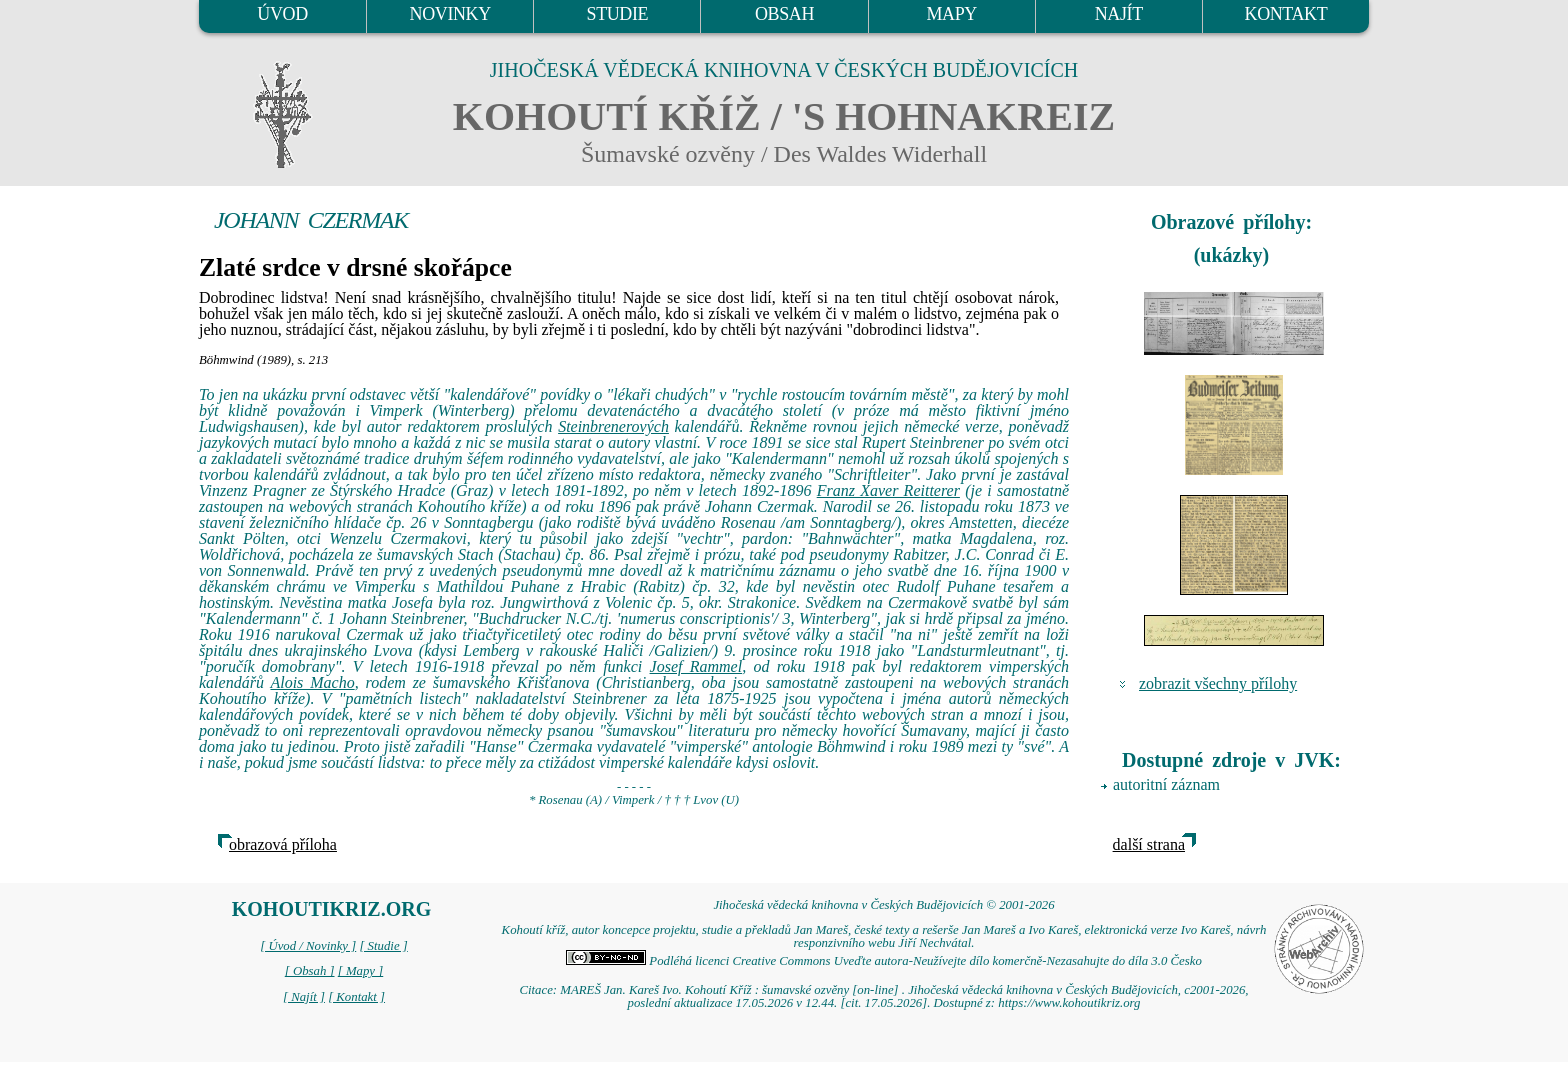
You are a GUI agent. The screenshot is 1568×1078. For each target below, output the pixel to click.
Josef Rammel (696, 666)
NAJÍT (1119, 14)
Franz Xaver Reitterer (888, 490)
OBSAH (784, 14)
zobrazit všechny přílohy (1218, 683)
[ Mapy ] (361, 971)
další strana (1149, 844)
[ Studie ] (383, 946)
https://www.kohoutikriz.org (1069, 1003)
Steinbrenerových (613, 426)
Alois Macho (312, 682)
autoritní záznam (1166, 784)
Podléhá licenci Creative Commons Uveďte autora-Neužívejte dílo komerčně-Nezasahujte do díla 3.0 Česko (884, 961)
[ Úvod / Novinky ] (308, 946)
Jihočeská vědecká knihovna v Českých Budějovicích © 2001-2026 (883, 905)
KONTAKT (1286, 14)
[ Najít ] (304, 997)
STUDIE (618, 14)
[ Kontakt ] (356, 997)
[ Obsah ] (310, 971)
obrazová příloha (283, 844)
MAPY (951, 14)
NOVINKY (450, 14)
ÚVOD (282, 14)
